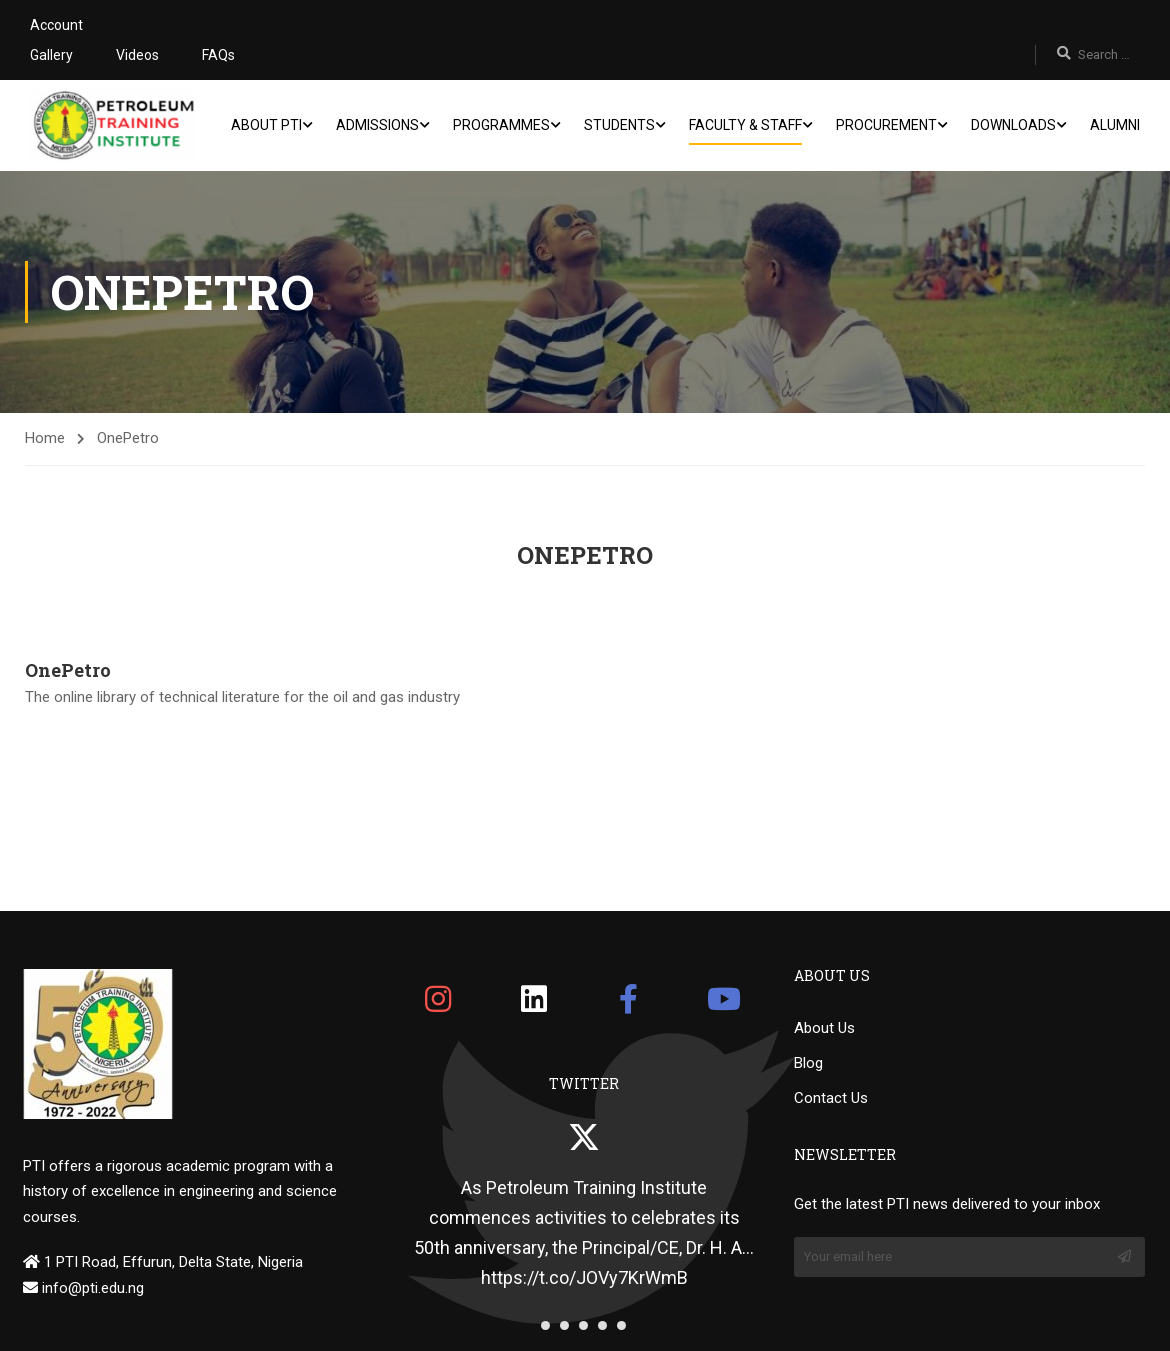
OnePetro (68, 670)
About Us (824, 1028)
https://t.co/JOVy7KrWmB (584, 1277)
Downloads (1013, 125)
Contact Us (831, 1098)
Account (56, 25)
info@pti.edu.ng (91, 1288)
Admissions (377, 125)
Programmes (501, 125)
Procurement (886, 125)
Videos (137, 55)
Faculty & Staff (745, 125)
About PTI (266, 125)
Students (619, 125)
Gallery (51, 55)
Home (45, 438)
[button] (545, 1325)
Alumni (1115, 125)
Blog (808, 1063)
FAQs (218, 55)
